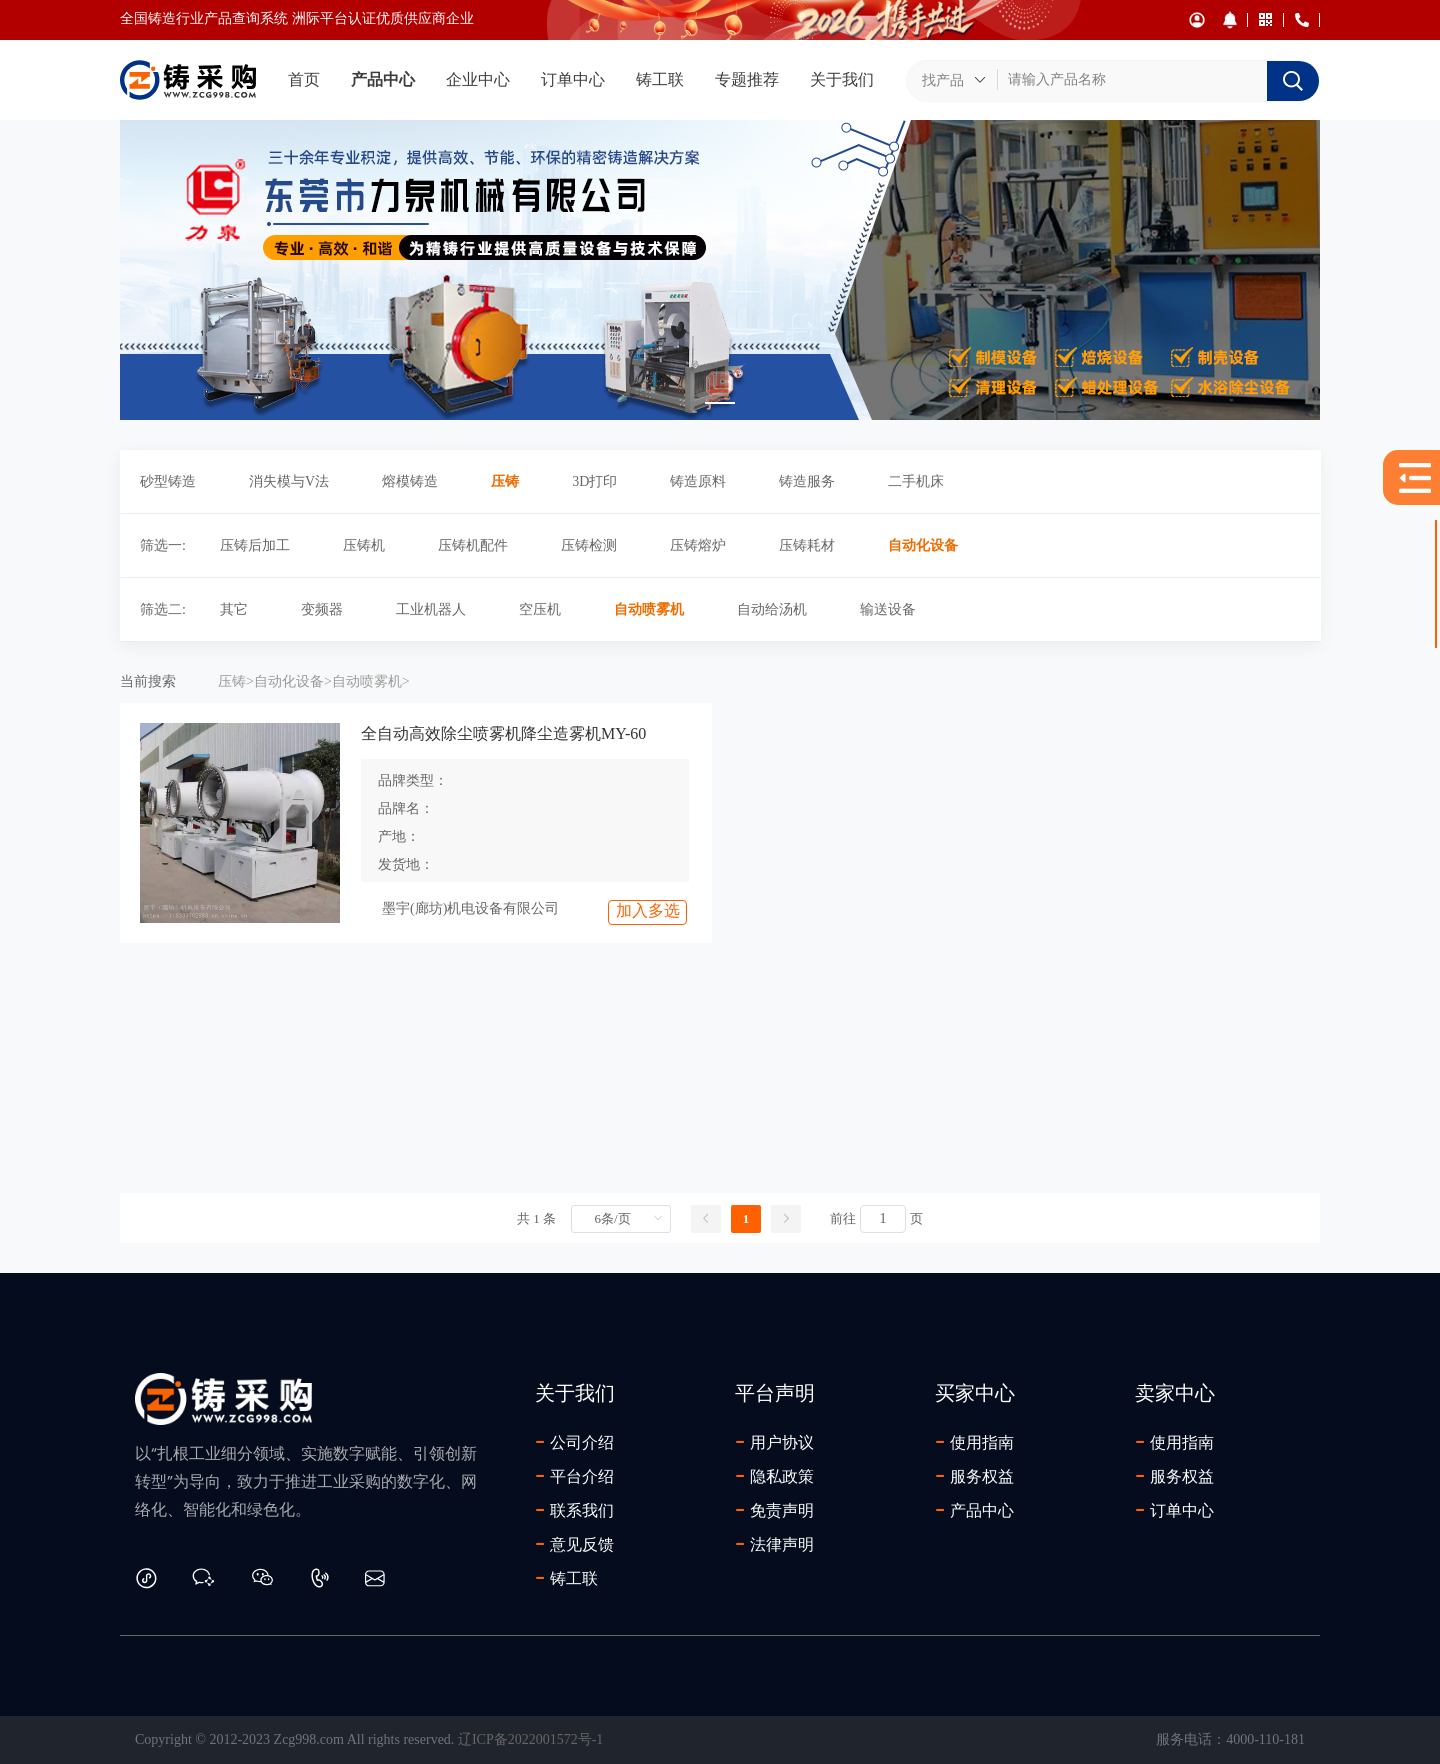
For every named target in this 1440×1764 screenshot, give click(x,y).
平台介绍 (574, 1476)
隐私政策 (774, 1476)
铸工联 (660, 79)
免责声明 (774, 1510)
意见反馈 (574, 1544)
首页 (304, 79)
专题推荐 (747, 79)
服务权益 (974, 1476)
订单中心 (573, 79)
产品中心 (383, 79)
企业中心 (478, 79)
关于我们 (842, 79)
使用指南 (974, 1442)
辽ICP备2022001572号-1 (530, 1739)
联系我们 (574, 1510)
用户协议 (774, 1442)
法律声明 (774, 1544)
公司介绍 (574, 1442)
